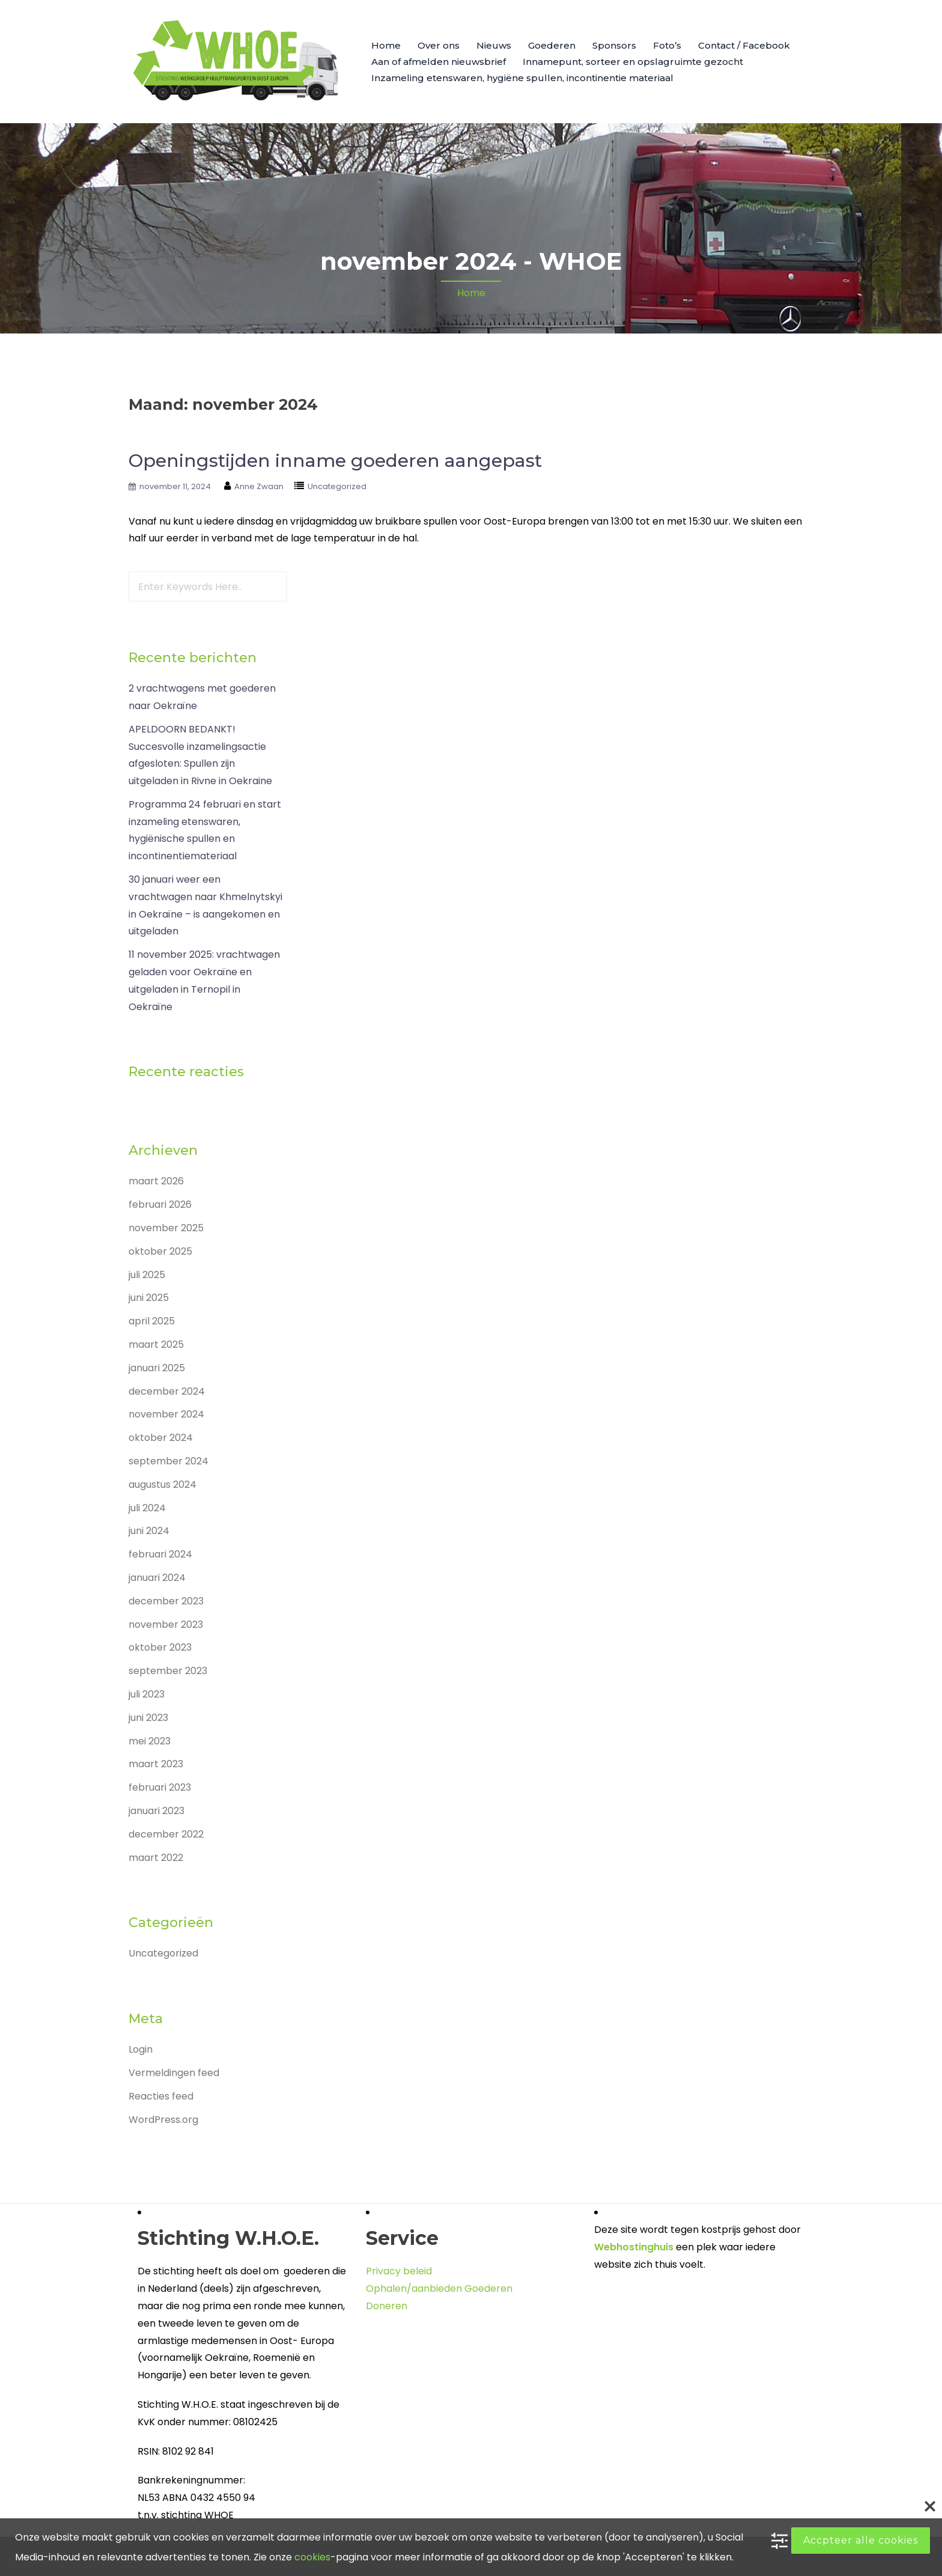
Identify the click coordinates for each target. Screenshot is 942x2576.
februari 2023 (160, 1787)
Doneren (386, 2306)
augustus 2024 (162, 1484)
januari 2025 (157, 1368)
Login (141, 2049)
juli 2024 (147, 1508)
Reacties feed (161, 2096)
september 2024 (168, 1461)
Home (386, 45)
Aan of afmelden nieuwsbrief (438, 61)
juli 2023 (147, 1694)
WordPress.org (163, 2120)
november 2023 (166, 1624)
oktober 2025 (160, 1251)
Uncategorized (337, 486)
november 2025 (166, 1228)
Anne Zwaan (259, 486)
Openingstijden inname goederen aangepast (335, 460)
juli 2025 (147, 1275)
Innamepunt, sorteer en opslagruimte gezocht (633, 61)
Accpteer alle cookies (860, 2540)
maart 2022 (156, 1858)
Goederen (552, 45)
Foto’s (667, 45)
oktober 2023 (160, 1647)
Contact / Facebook (744, 45)
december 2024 (167, 1391)
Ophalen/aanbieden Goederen (439, 2288)
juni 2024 (149, 1531)
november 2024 (166, 1414)
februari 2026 (160, 1204)
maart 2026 (156, 1181)
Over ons (439, 45)
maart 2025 (156, 1344)
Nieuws (493, 45)
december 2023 (166, 1601)
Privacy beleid (399, 2271)
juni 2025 (149, 1298)
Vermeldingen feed (174, 2073)
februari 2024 (160, 1554)
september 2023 (168, 1671)
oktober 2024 (161, 1438)
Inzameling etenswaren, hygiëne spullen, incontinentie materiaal (522, 78)
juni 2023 (148, 1718)
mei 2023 (150, 1741)
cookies (312, 2557)
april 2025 (152, 1321)
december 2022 (166, 1834)
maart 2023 (156, 1764)
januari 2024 (157, 1578)
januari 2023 (156, 1811)
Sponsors (614, 45)
